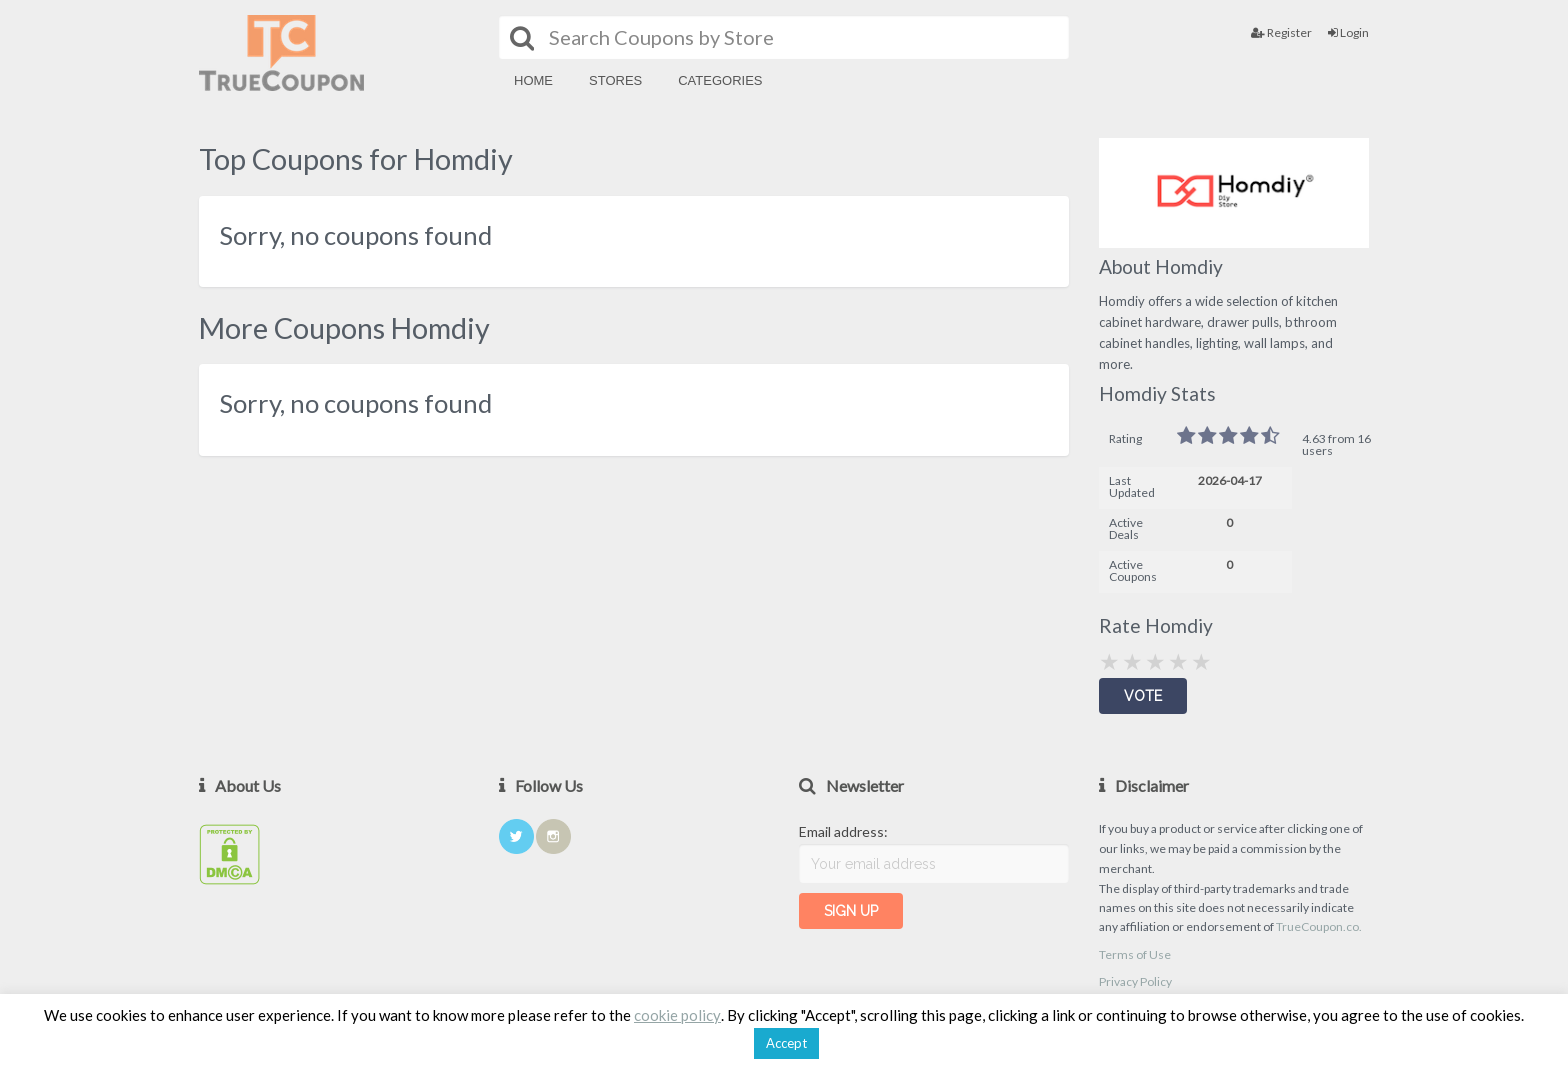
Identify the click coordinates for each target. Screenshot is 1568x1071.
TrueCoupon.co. (1319, 926)
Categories (720, 80)
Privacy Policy (1135, 981)
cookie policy (677, 1015)
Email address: (843, 831)
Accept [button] (786, 1043)
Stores (615, 80)
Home (533, 80)
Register (1281, 32)
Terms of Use (1135, 954)
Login (1348, 32)
